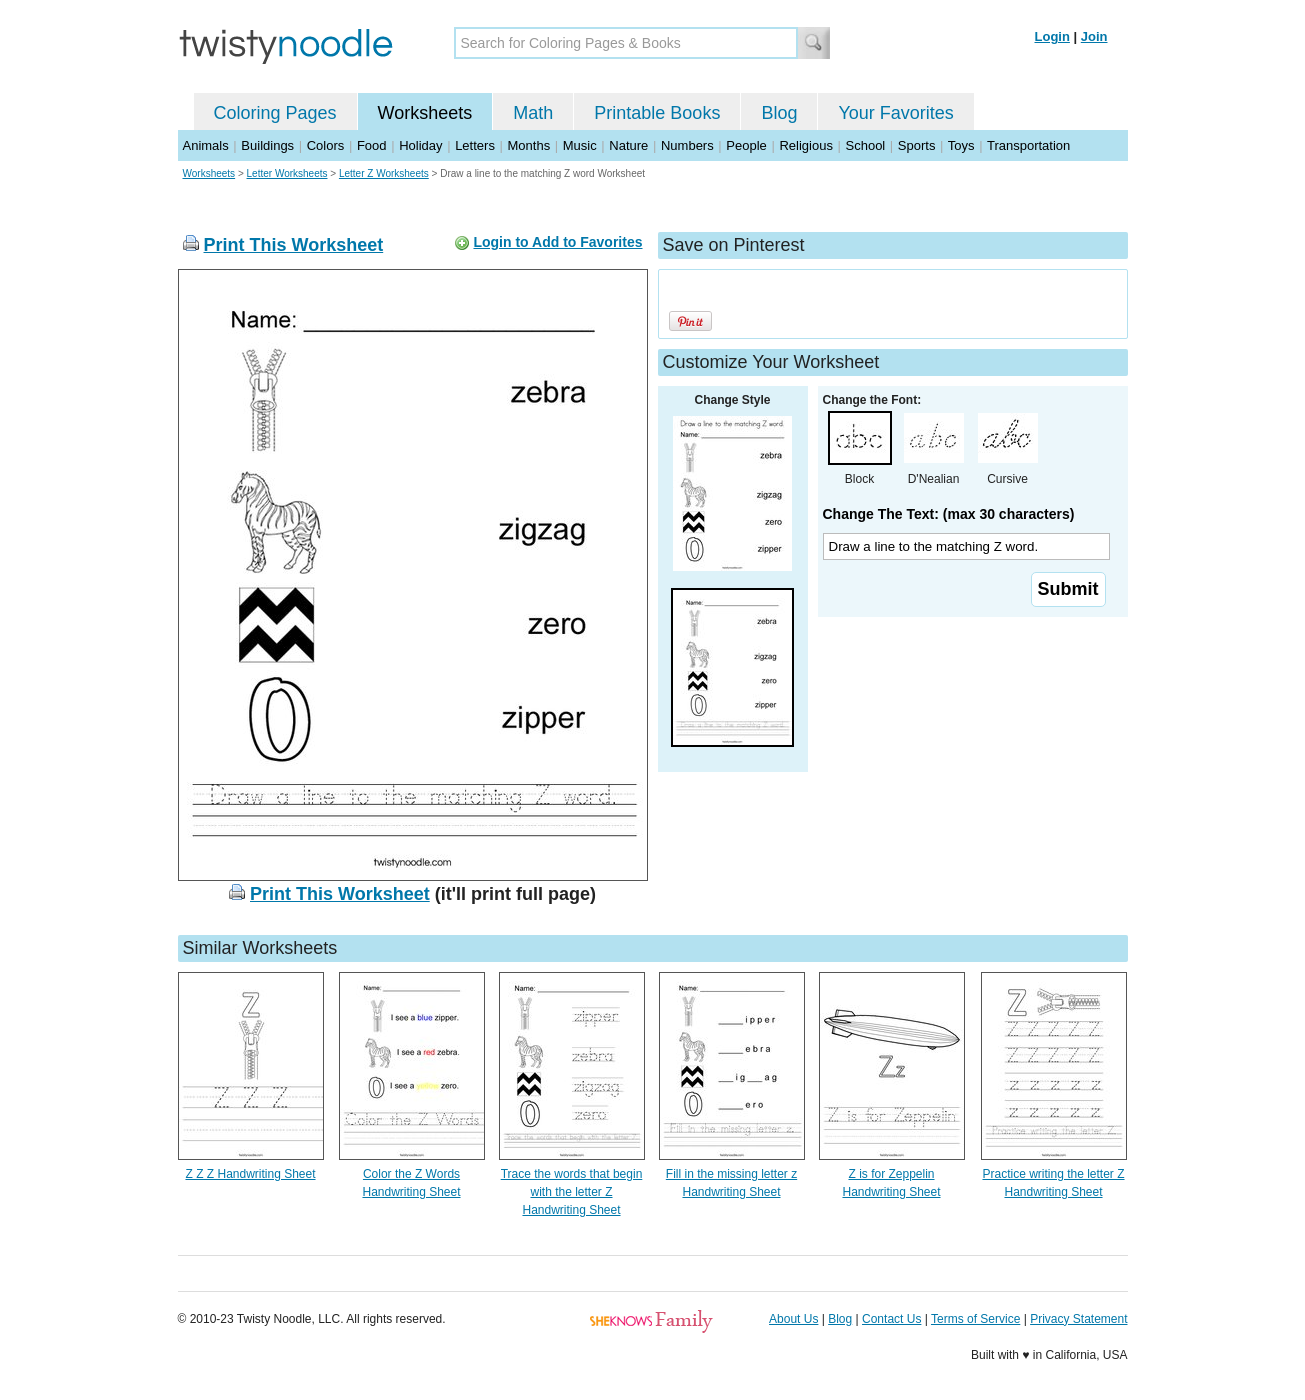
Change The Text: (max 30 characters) (949, 514)
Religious (805, 145)
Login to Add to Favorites (557, 242)
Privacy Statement (1078, 1319)
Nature (628, 145)
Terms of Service (975, 1319)
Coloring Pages (275, 113)
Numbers (687, 145)
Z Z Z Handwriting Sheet (250, 1174)
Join (1094, 36)
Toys (961, 145)
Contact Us (891, 1319)
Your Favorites (895, 113)
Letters (475, 145)
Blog (779, 113)
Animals (206, 145)
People (746, 145)
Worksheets (425, 113)
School (866, 145)
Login (1052, 36)
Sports (917, 145)
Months (529, 145)
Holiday (420, 145)
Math (533, 113)
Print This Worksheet (294, 245)
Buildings (267, 145)
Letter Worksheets (287, 173)
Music (580, 145)
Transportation (1028, 145)
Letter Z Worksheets (384, 173)
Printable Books (657, 113)
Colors (326, 145)
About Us (793, 1319)
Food (372, 145)
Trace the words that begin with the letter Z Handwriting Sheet (572, 1192)
